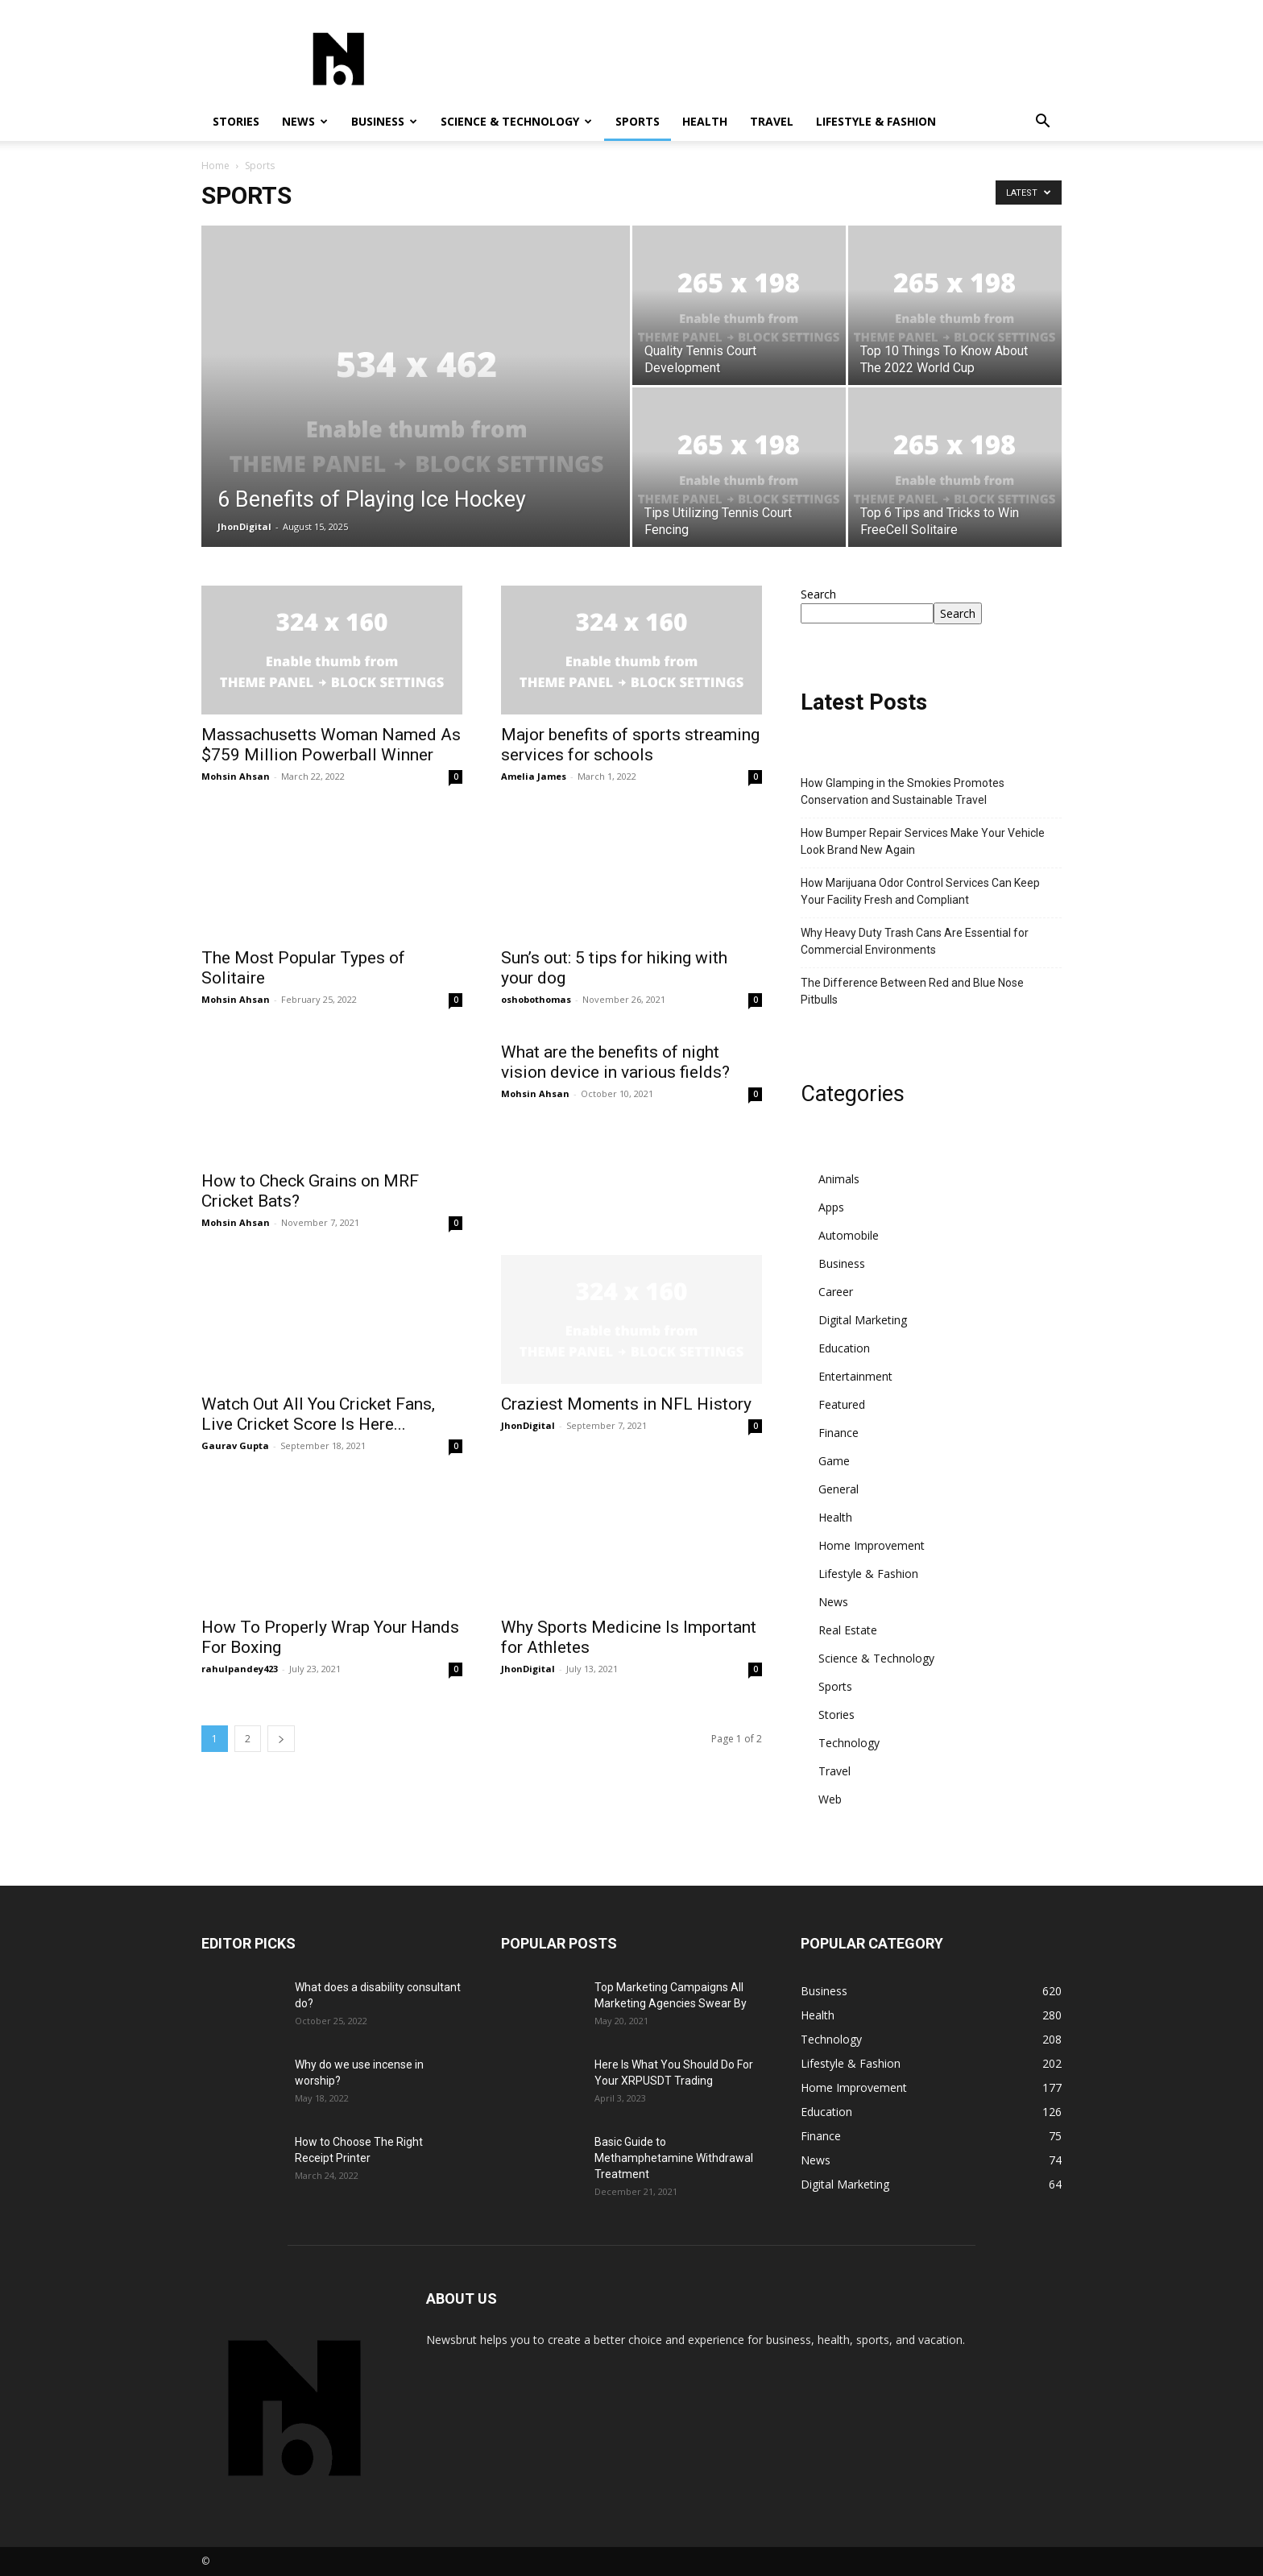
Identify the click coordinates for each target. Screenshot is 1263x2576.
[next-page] (281, 1738)
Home (215, 165)
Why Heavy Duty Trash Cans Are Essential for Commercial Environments (915, 941)
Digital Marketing (862, 1319)
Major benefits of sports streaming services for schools (630, 744)
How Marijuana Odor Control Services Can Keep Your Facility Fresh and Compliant (920, 891)
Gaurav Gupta (235, 1445)
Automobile (848, 1235)
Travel (771, 121)
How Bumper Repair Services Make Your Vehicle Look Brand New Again (923, 841)
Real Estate (847, 1630)
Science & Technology (516, 121)
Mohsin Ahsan (235, 776)
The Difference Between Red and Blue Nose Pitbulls (912, 991)
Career (835, 1291)
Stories (236, 121)
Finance (838, 1432)
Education (844, 1348)
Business (384, 121)
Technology (849, 1742)
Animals (838, 1179)
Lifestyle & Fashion (876, 121)
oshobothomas (536, 999)
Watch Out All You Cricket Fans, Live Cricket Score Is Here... (318, 1414)
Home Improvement (871, 1545)
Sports (637, 121)
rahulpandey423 (239, 1669)
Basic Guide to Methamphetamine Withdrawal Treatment (673, 2157)
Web (830, 1799)
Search (818, 594)
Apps (831, 1207)
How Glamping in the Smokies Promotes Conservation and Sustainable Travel (902, 791)
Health (704, 121)
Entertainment (855, 1376)
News (305, 121)
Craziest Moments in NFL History (626, 1404)
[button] (1042, 122)
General (838, 1489)
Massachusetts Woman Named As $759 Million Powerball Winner (331, 744)
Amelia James (533, 776)
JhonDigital (244, 526)
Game (834, 1460)
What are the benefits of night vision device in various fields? (615, 1191)
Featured (841, 1404)
